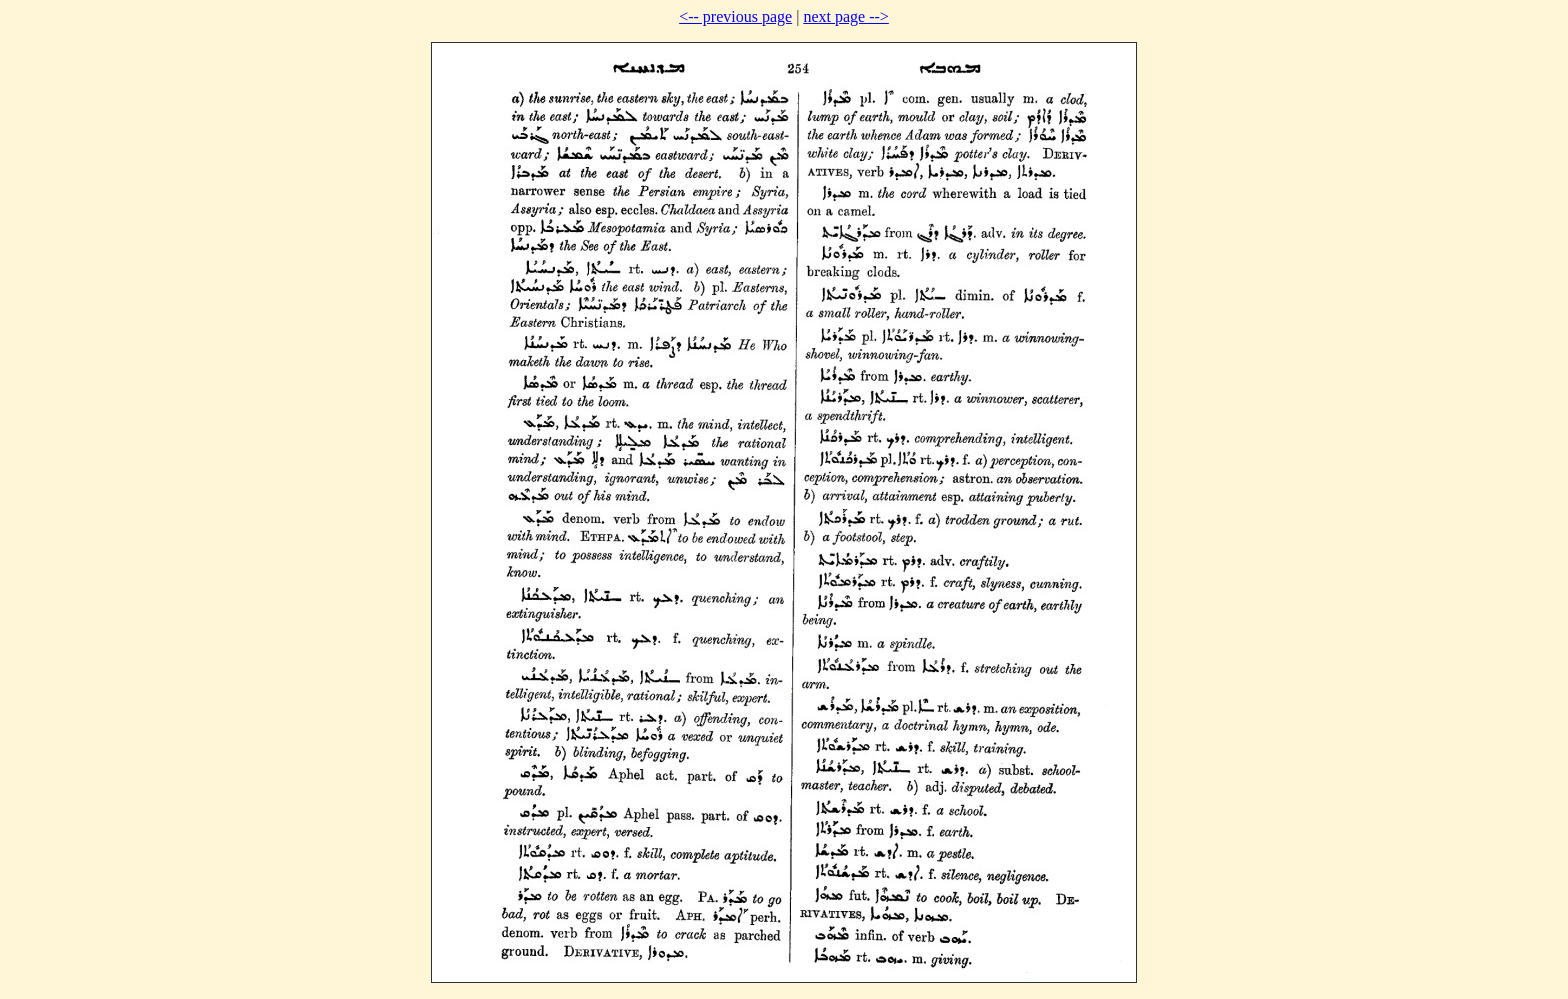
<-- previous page (735, 16)
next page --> (845, 16)
